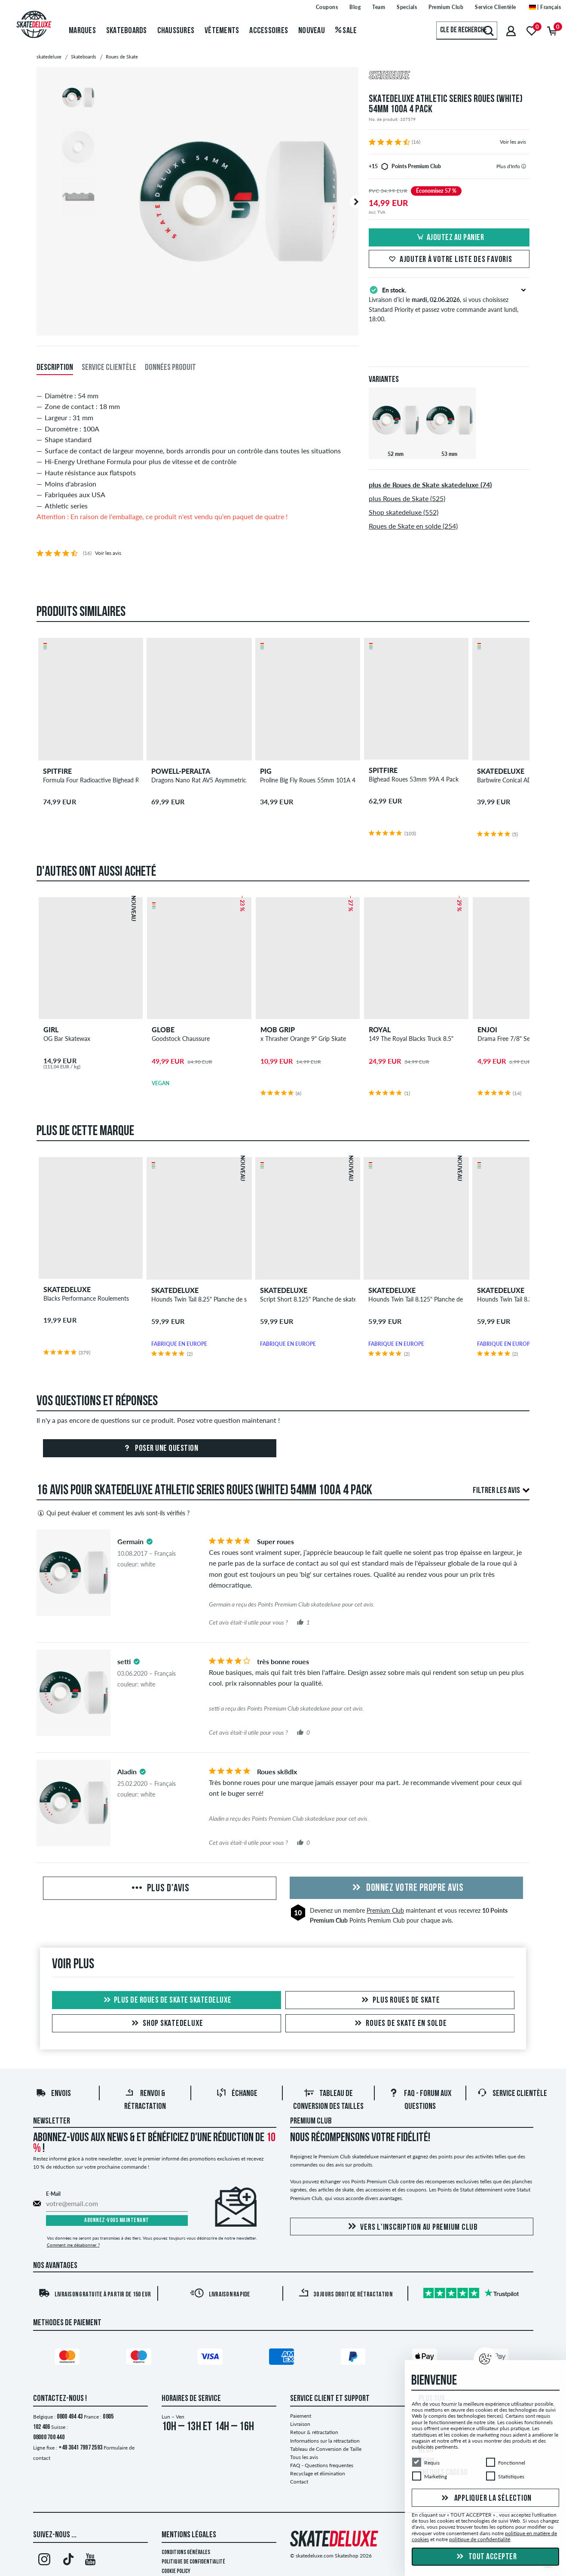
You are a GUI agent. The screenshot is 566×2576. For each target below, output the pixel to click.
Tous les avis (304, 2457)
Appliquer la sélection (485, 2498)
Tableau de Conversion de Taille (325, 2449)
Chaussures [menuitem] (176, 31)
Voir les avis (513, 141)
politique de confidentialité (479, 2539)
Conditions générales (186, 2552)
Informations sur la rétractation (325, 2441)
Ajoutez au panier (449, 238)
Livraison (300, 2424)
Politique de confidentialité (193, 2562)
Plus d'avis (160, 1889)
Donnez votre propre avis (406, 1888)
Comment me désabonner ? (73, 2244)
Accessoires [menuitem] (268, 31)
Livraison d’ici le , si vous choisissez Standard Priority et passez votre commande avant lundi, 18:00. (449, 304)
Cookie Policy (176, 2571)
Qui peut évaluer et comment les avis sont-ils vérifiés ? (113, 1513)
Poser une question (160, 1448)
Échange (236, 2094)
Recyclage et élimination (317, 2473)
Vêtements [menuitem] (222, 31)
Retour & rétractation (314, 2432)
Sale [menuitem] (346, 31)
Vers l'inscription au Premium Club (411, 2227)
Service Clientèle (512, 2094)
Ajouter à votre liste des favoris (449, 259)
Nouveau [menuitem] (311, 31)
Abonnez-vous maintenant (116, 2220)
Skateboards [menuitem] (126, 31)
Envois (53, 2094)
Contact (299, 2481)
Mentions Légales (189, 2535)
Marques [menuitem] (82, 31)
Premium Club (385, 1910)
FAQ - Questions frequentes (321, 2465)
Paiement (300, 2416)
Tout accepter (485, 2557)
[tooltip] (523, 166)
